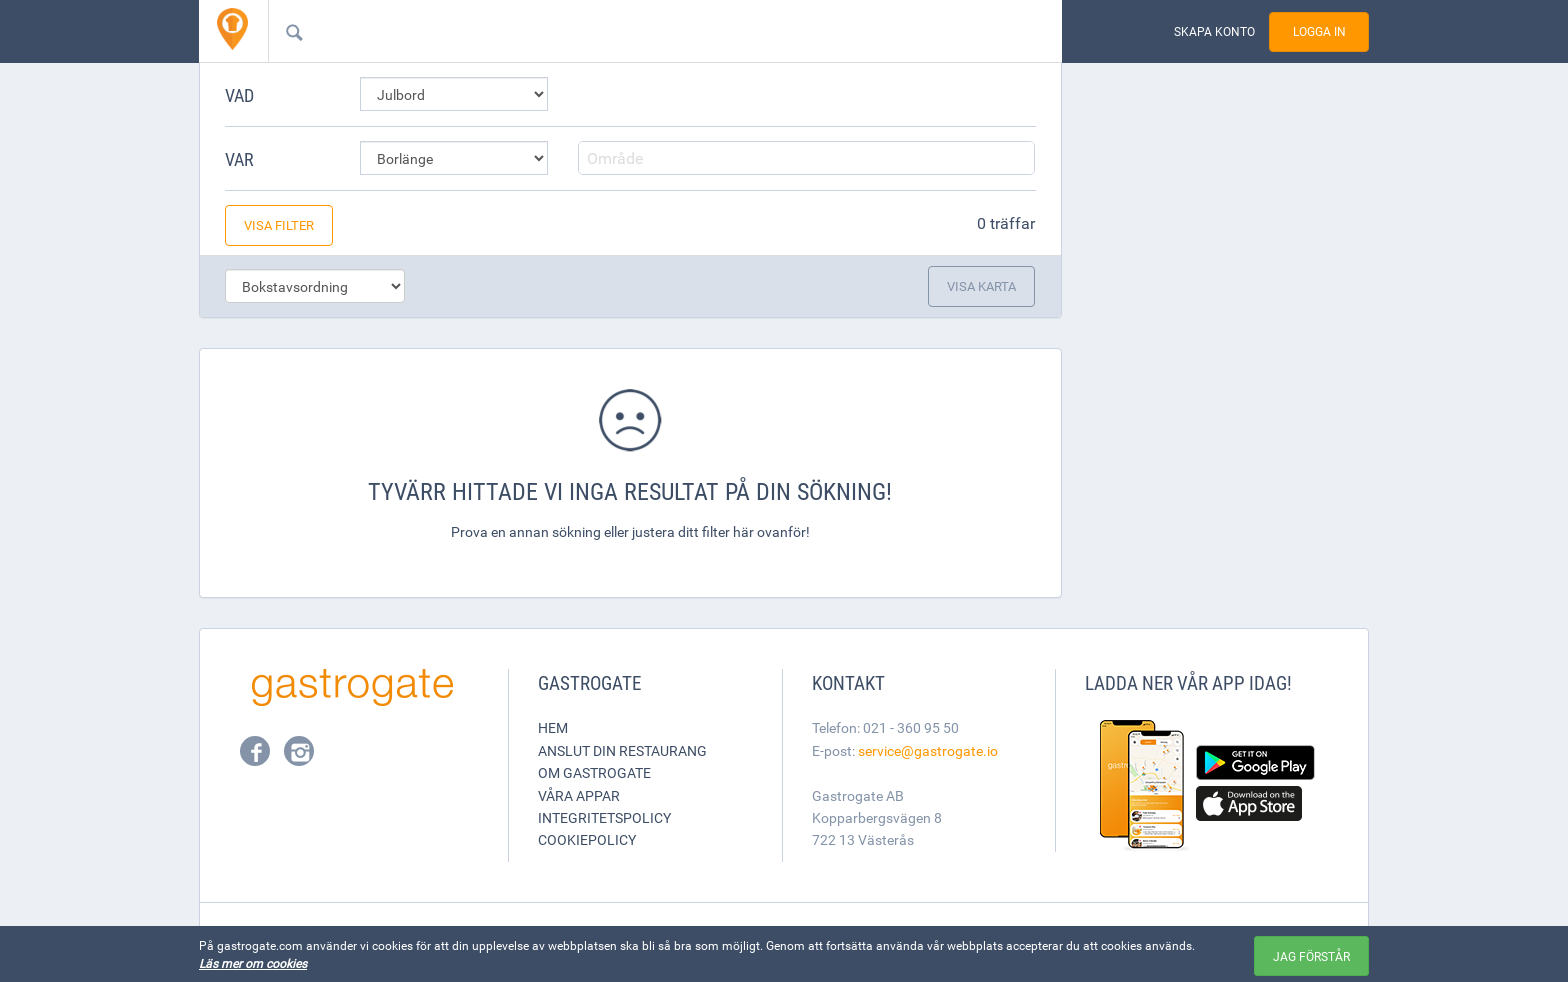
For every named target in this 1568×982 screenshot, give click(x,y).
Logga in (1319, 31)
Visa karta (981, 286)
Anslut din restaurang (622, 750)
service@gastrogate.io (928, 750)
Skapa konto (1214, 31)
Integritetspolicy (604, 817)
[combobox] (633, 31)
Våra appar (579, 795)
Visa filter (279, 225)
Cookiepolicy (587, 839)
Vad (239, 95)
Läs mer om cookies (253, 963)
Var (239, 159)
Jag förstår (1311, 956)
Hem (553, 727)
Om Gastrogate (594, 772)
